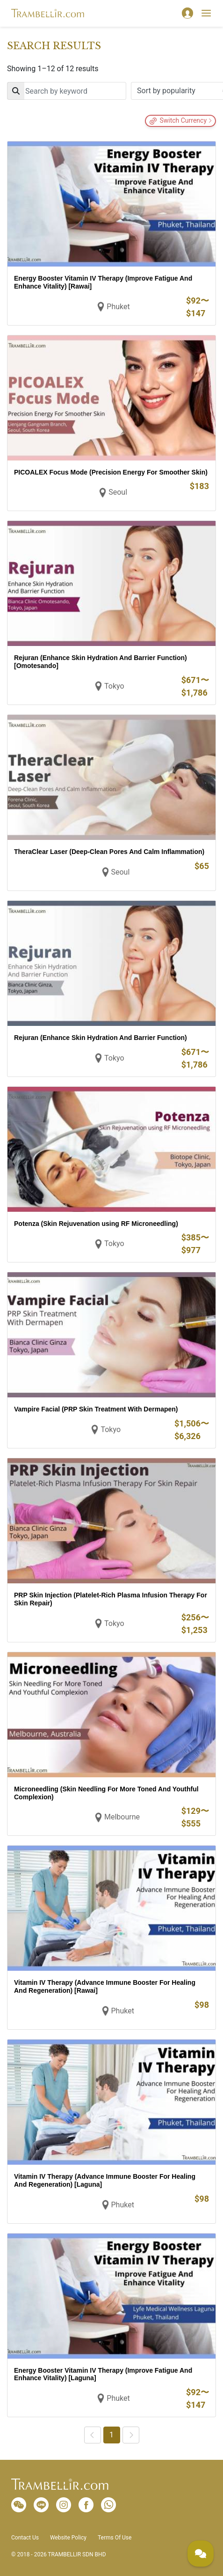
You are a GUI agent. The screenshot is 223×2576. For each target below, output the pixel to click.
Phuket (118, 306)
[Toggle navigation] (206, 13)
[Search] (66, 91)
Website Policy (68, 2537)
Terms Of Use (114, 2537)
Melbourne (122, 1816)
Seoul (117, 492)
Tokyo (114, 686)
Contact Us (25, 2537)
